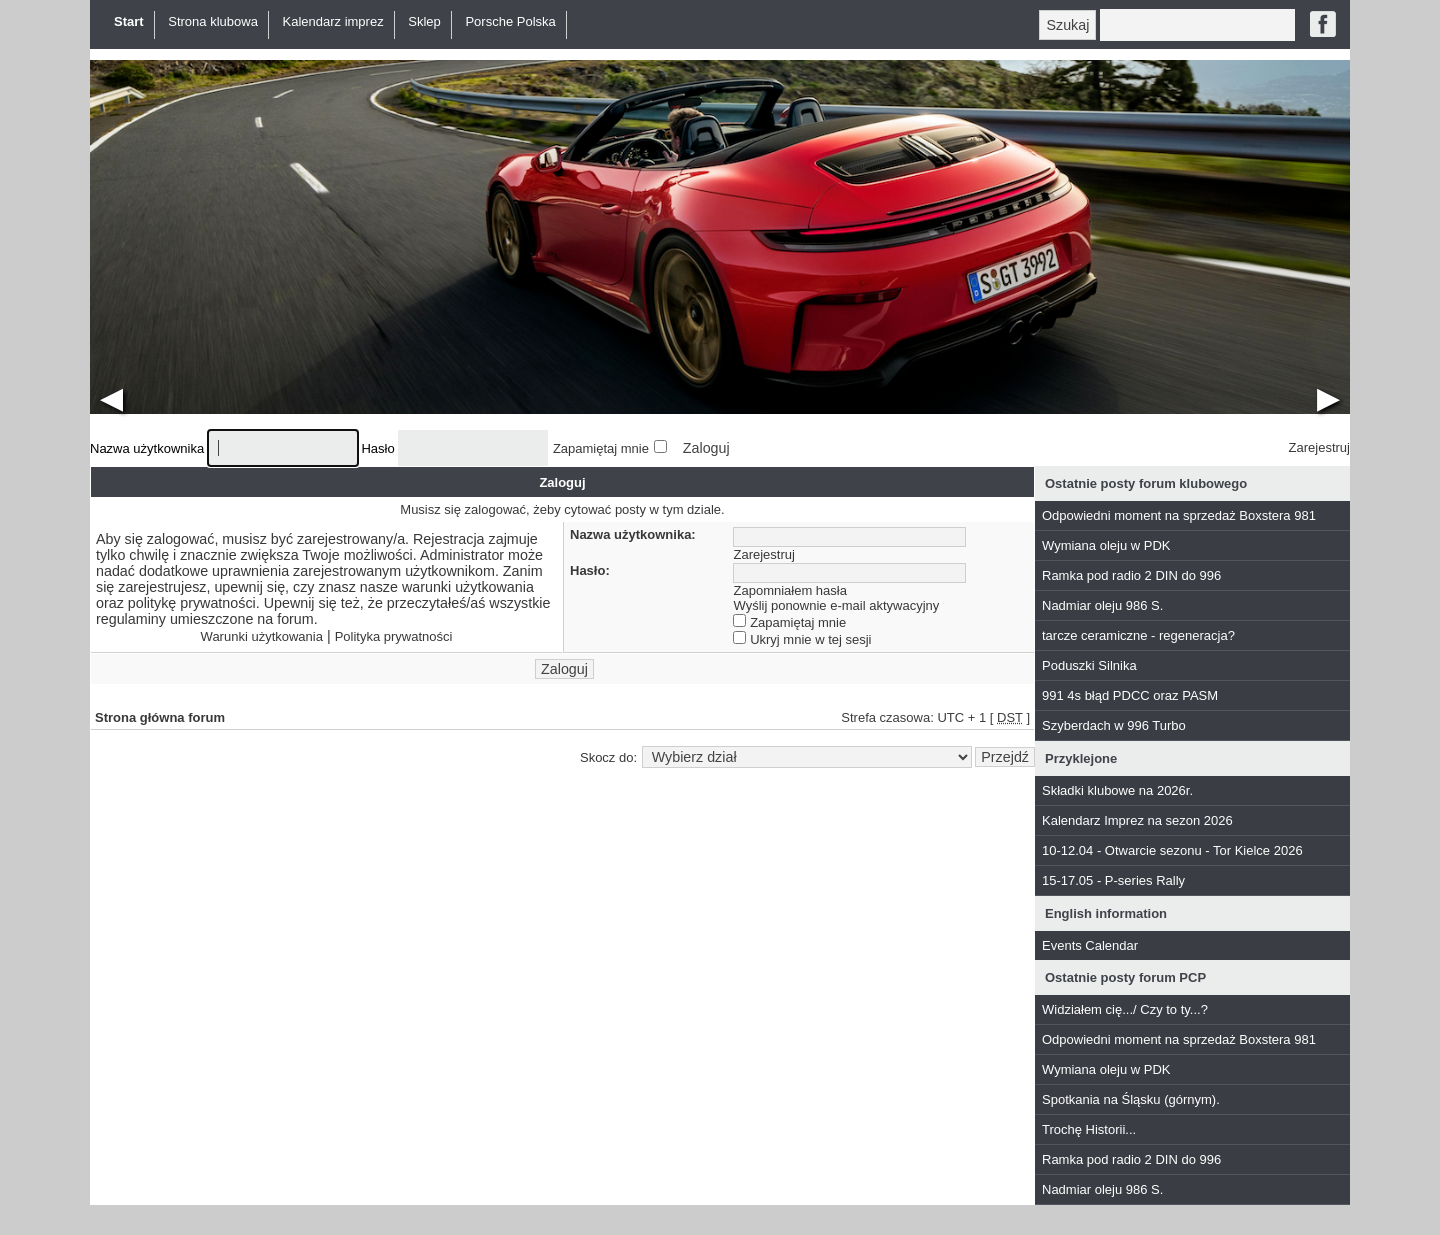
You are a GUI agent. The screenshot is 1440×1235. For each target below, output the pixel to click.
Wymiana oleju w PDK (1106, 545)
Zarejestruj (1319, 447)
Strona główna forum (160, 717)
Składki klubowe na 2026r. (1117, 790)
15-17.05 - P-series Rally (1113, 880)
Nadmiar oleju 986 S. (1102, 605)
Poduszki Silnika (1089, 665)
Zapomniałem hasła (790, 590)
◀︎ (111, 397)
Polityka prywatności (394, 636)
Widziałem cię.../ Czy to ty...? (1125, 1009)
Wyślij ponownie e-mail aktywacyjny (837, 605)
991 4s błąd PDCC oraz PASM (1130, 695)
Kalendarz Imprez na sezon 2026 (1137, 820)
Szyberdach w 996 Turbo (1114, 725)
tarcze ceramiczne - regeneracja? (1138, 635)
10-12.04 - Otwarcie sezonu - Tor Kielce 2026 (1172, 850)
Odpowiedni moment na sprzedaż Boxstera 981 (1179, 515)
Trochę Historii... (1089, 1129)
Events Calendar (1090, 945)
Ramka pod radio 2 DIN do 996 (1131, 575)
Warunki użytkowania (262, 636)
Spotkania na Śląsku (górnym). (1131, 1099)
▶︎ (1328, 397)
